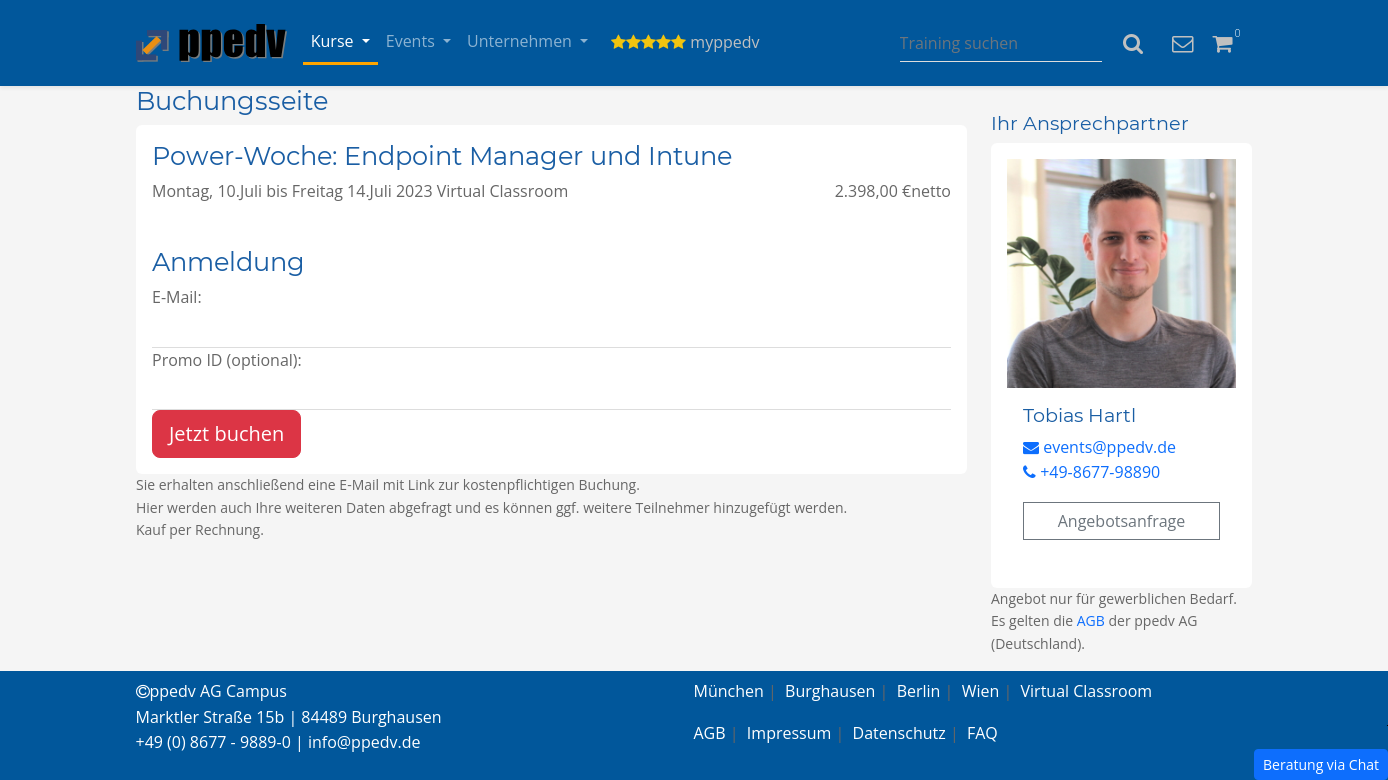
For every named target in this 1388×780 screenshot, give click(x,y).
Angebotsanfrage (1122, 521)
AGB (1091, 620)
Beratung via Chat (1321, 764)
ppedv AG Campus (211, 691)
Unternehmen (521, 41)
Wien (981, 691)
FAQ (982, 733)
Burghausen (830, 691)
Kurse (334, 41)
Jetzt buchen (226, 433)
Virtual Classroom (1087, 691)
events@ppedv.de (1099, 447)
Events (412, 41)
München (729, 691)
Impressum (789, 733)
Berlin (919, 691)
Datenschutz (899, 733)
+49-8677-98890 (1091, 472)
